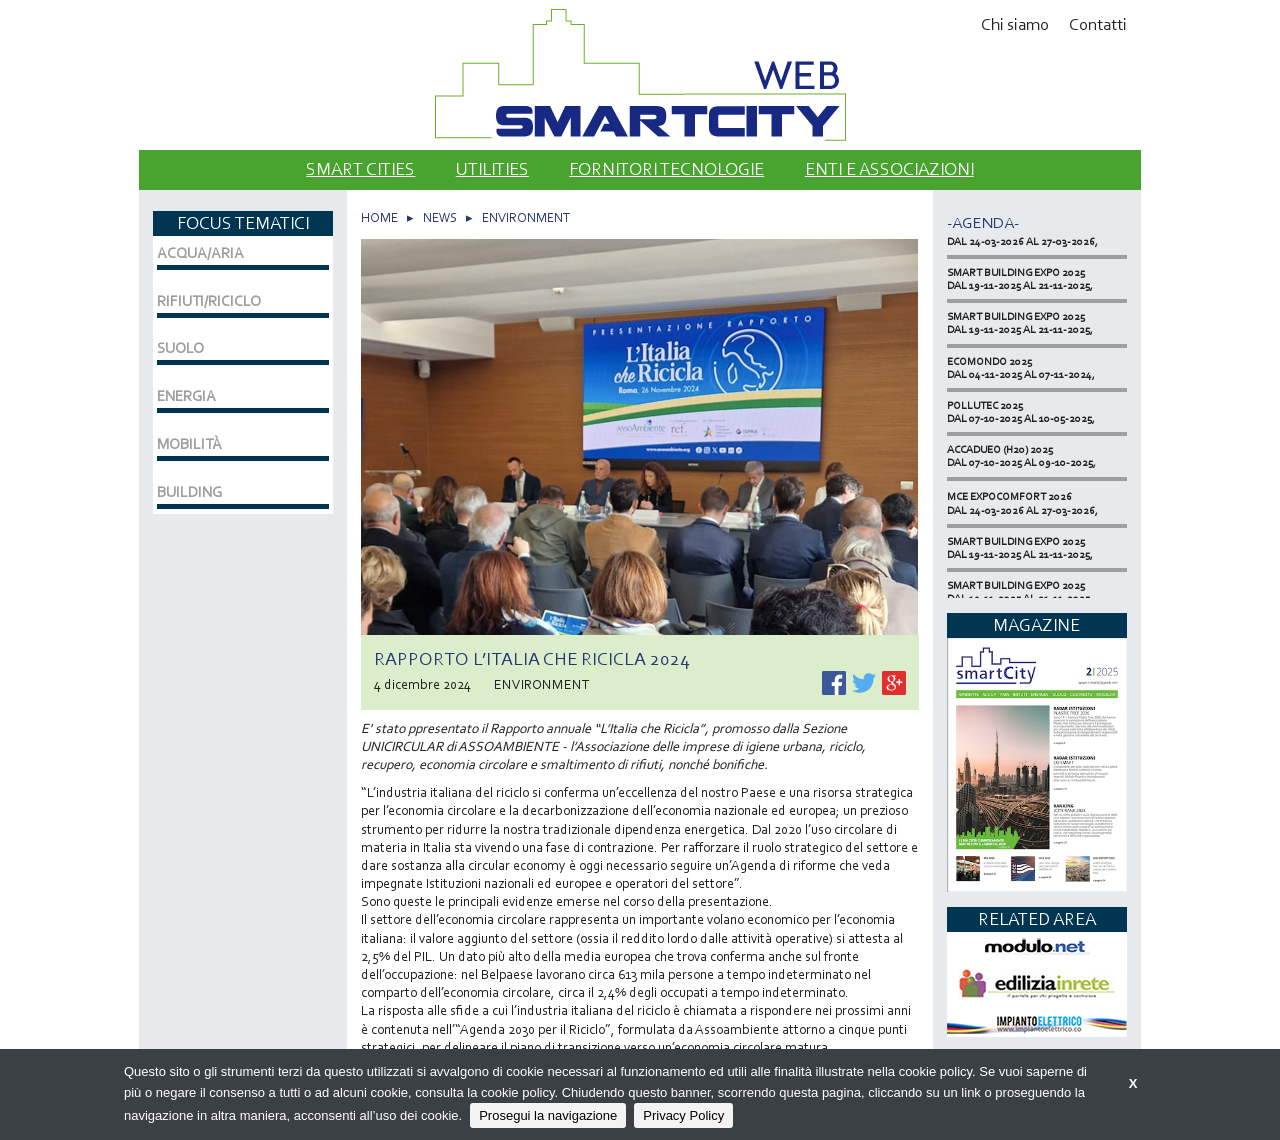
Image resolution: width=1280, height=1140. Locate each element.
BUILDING (189, 492)
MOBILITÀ (189, 444)
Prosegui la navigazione (548, 1115)
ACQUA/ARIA (200, 253)
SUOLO (180, 348)
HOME (379, 217)
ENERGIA (186, 396)
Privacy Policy (683, 1115)
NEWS (440, 217)
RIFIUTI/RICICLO (209, 301)
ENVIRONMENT (526, 217)
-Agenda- (983, 222)
